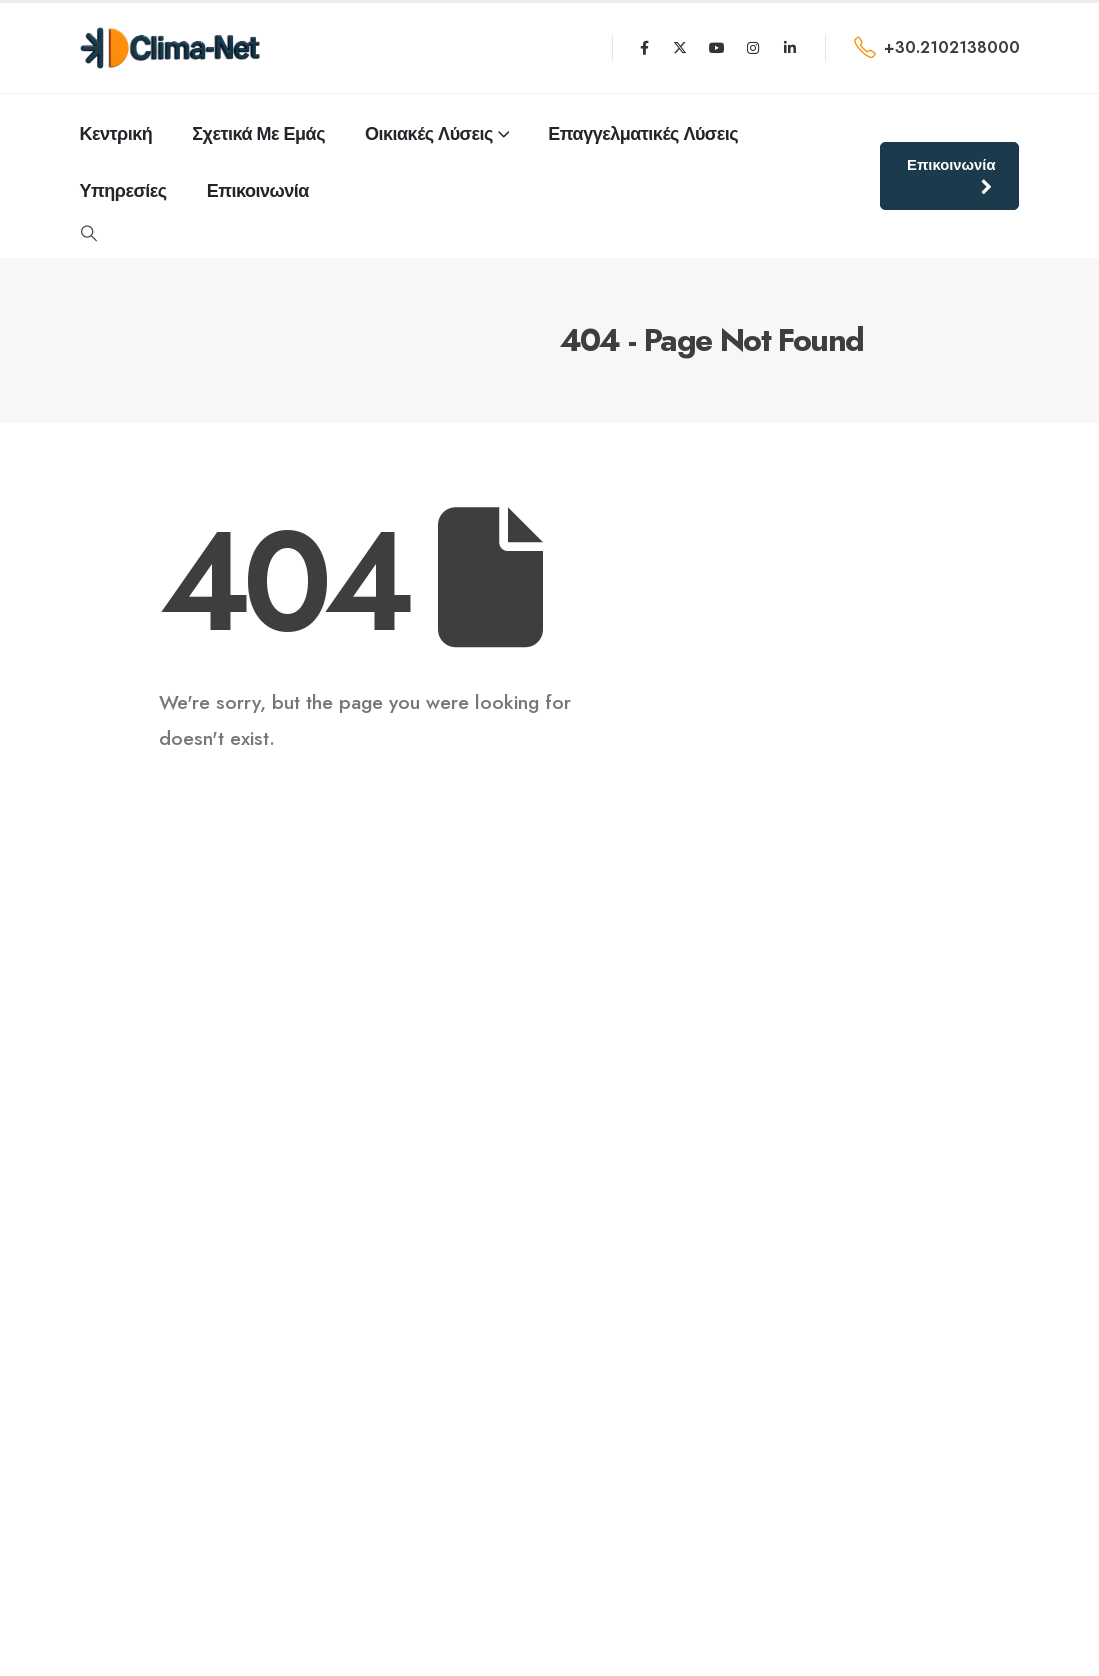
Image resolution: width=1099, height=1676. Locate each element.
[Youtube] (717, 48)
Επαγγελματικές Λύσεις (643, 134)
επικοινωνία (258, 191)
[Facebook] (644, 48)
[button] (89, 234)
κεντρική (116, 134)
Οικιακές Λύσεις (429, 134)
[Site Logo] (170, 47)
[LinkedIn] (790, 48)
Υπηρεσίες (123, 191)
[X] (680, 48)
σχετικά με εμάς (258, 134)
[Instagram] (753, 48)
